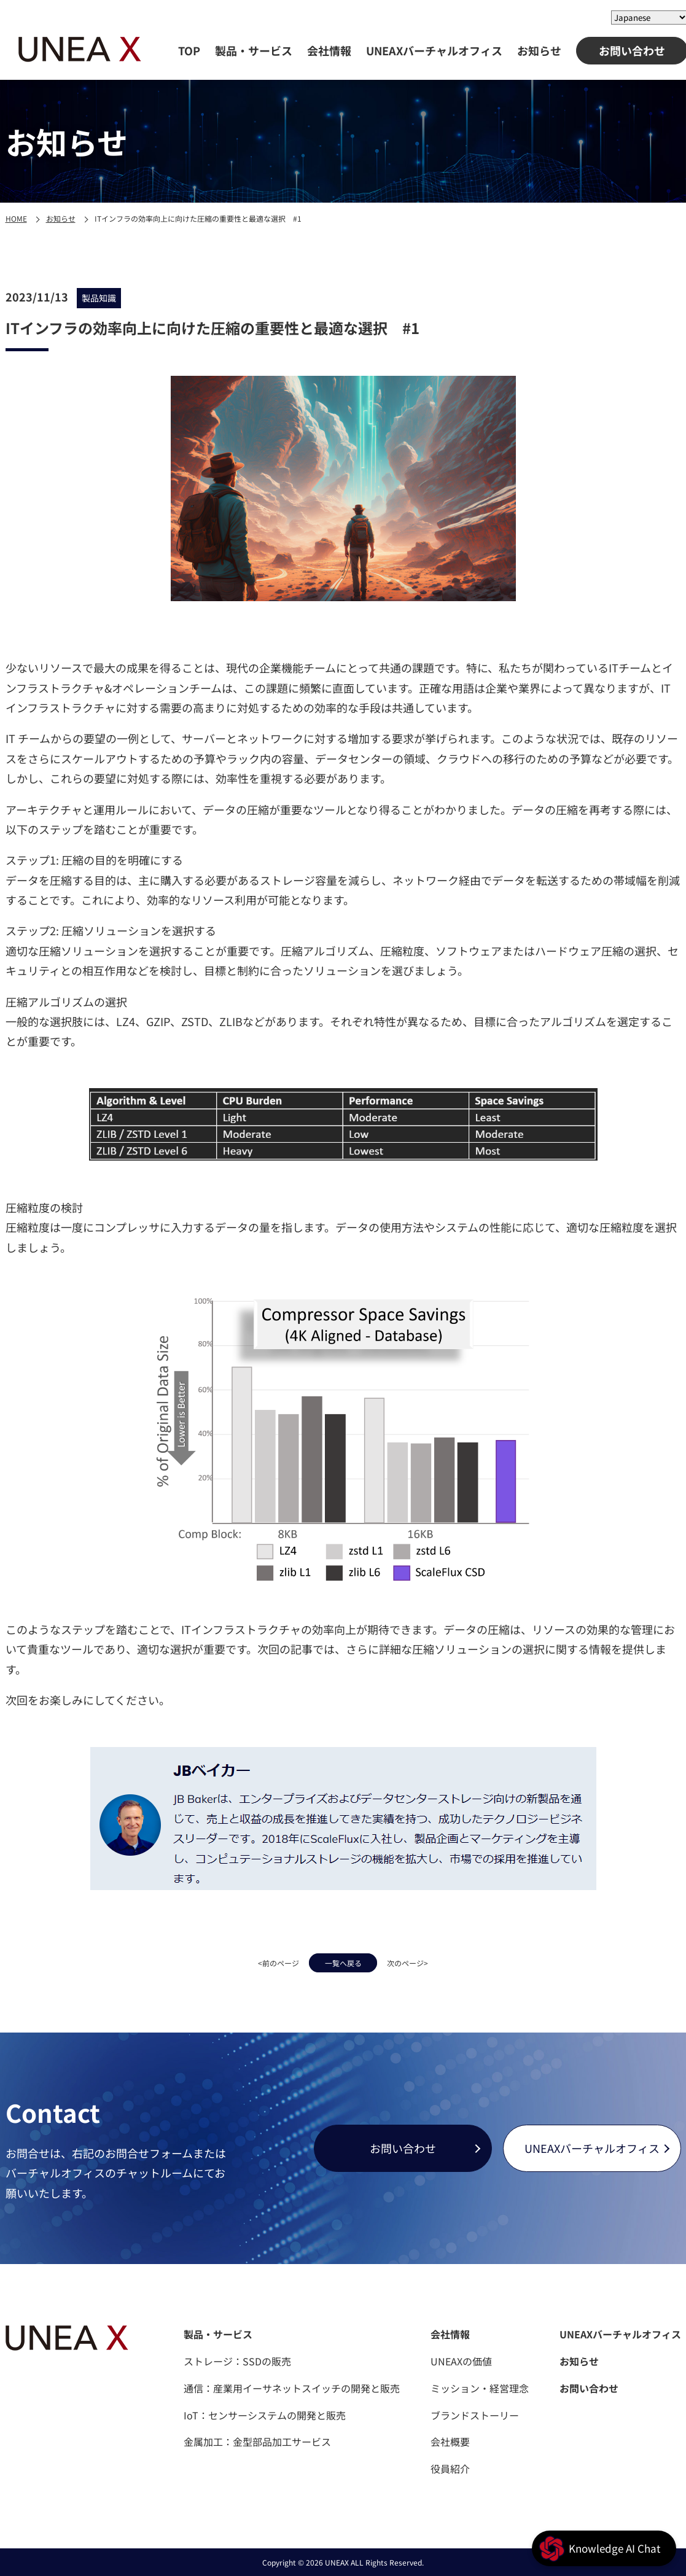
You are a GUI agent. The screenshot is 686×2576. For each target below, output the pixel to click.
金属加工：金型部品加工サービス (257, 2441)
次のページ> (438, 1961)
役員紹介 (450, 2468)
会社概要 (450, 2441)
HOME (16, 218)
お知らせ (539, 50)
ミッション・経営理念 (480, 2388)
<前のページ (248, 1961)
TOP (189, 50)
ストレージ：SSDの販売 (237, 2361)
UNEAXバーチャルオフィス (434, 50)
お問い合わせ (403, 2148)
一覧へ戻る (343, 1961)
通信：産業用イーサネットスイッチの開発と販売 (292, 2388)
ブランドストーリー (475, 2415)
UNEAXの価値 (461, 2361)
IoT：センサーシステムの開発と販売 (265, 2415)
